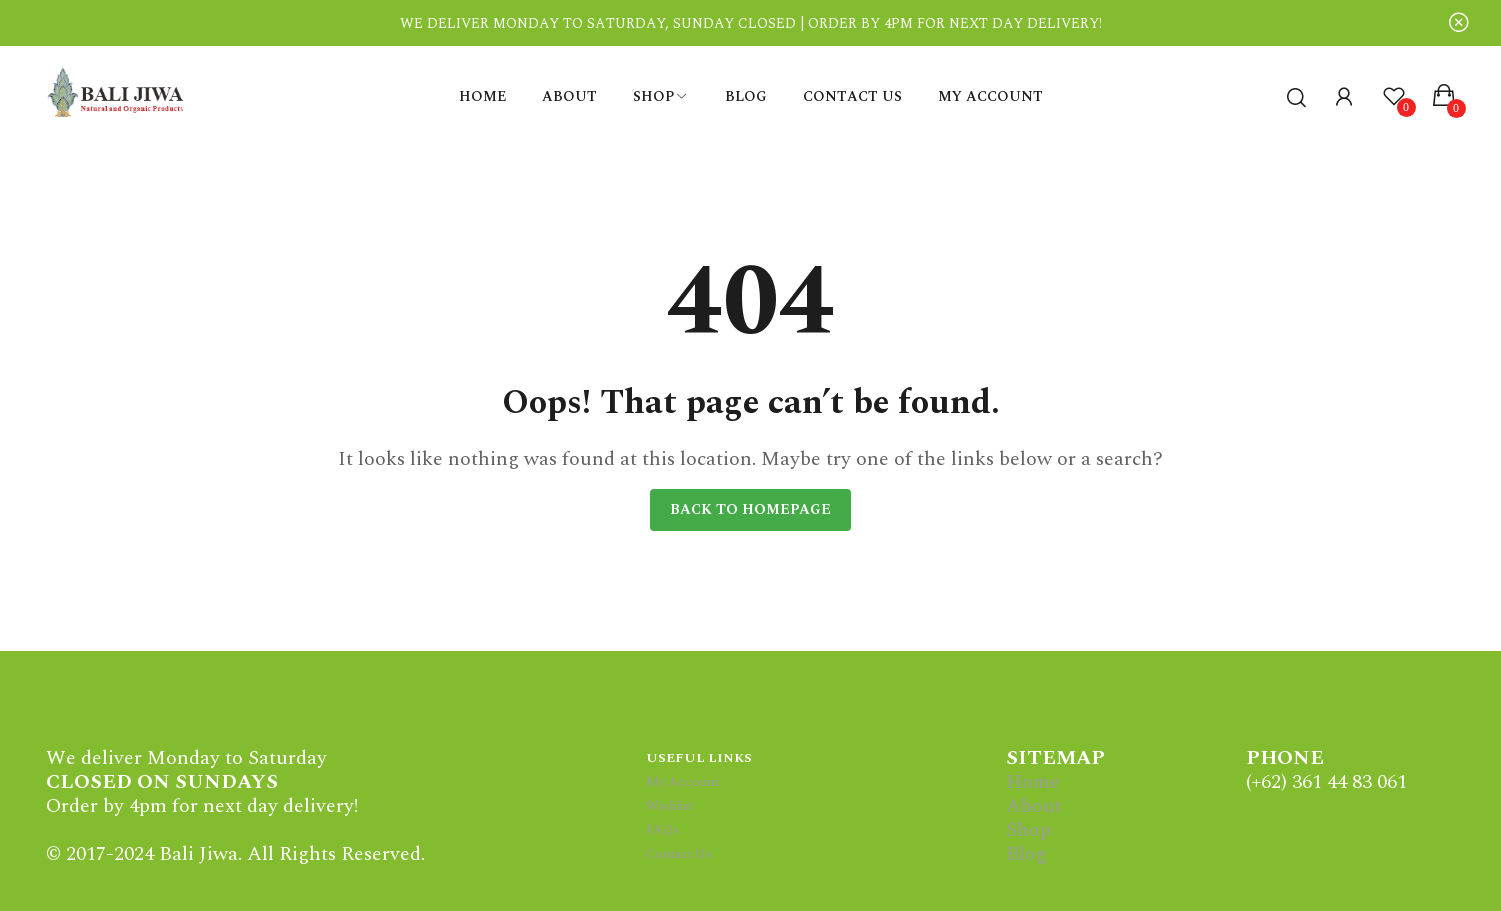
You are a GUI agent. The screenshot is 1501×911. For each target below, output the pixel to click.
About (1034, 806)
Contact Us (679, 854)
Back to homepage (750, 509)
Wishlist (669, 806)
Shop (1028, 830)
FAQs (662, 830)
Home (1033, 782)
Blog (1026, 854)
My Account (682, 782)
